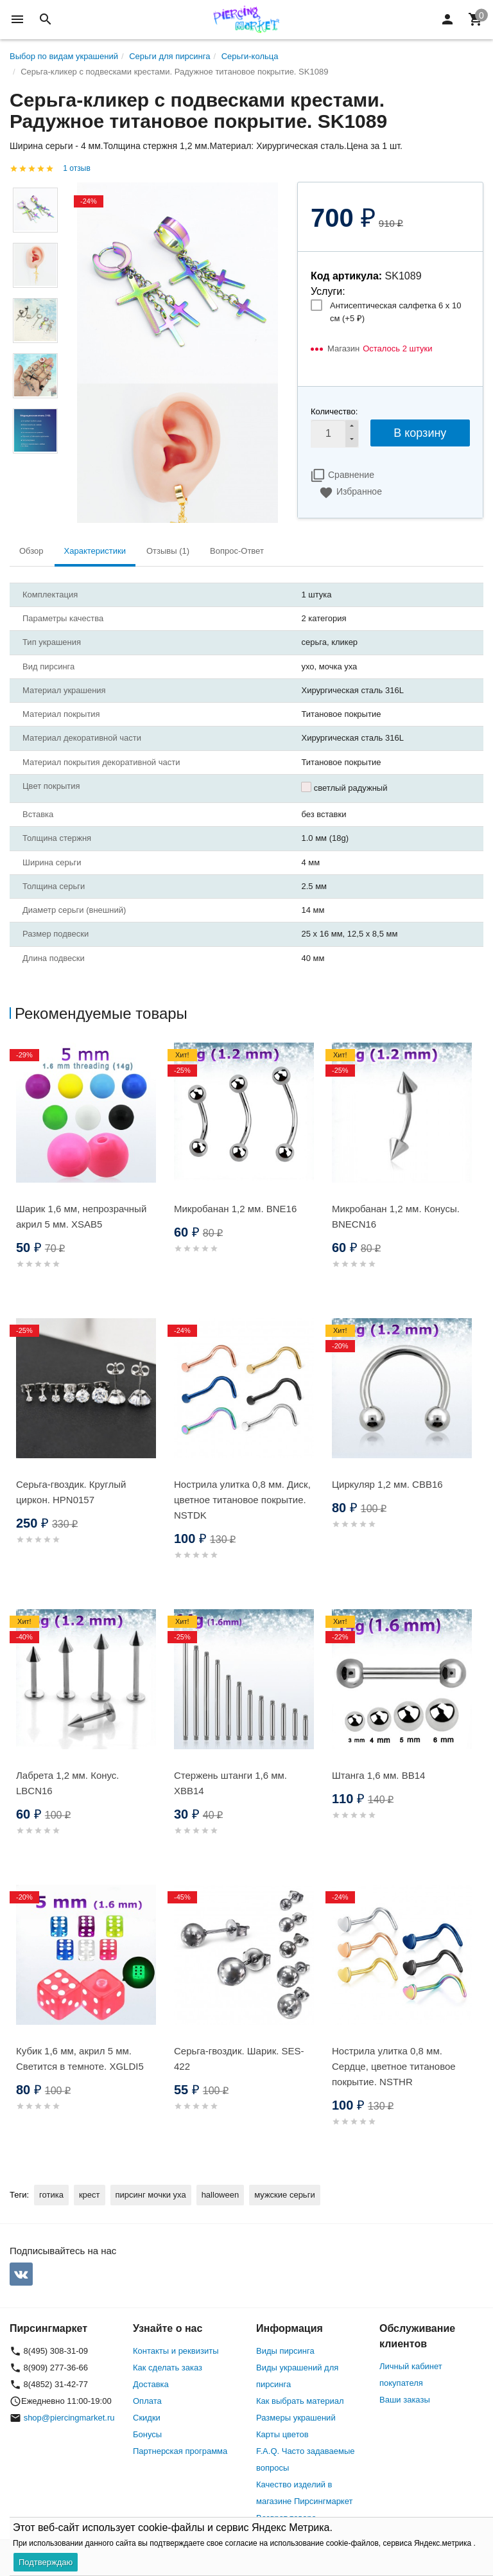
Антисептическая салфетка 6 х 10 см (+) (395, 312)
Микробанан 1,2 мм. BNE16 (235, 1208)
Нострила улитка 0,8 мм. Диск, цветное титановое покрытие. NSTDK (242, 1500)
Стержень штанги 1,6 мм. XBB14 (230, 1783)
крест (89, 2195)
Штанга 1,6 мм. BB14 (378, 1775)
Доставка (151, 2384)
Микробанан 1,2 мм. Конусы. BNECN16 (396, 1216)
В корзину (420, 433)
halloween (220, 2195)
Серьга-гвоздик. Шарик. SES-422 (239, 2058)
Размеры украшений (296, 2417)
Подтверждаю (46, 2562)
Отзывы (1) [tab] (167, 551)
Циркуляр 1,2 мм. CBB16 (387, 1484)
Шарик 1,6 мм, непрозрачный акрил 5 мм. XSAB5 (81, 1216)
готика (51, 2195)
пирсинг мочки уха (151, 2195)
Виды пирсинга (285, 2351)
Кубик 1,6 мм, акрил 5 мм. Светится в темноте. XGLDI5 (80, 2058)
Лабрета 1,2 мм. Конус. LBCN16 (67, 1783)
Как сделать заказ (167, 2367)
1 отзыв (76, 168)
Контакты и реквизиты (175, 2351)
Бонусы (147, 2434)
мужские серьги (284, 2195)
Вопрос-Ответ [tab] (237, 551)
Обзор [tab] (31, 551)
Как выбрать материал (300, 2401)
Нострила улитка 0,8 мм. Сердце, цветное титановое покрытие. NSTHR (394, 2066)
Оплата (147, 2401)
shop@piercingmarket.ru (69, 2417)
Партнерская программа (180, 2451)
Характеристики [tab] (95, 551)
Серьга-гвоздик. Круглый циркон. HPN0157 (71, 1492)
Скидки (146, 2417)
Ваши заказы (404, 2399)
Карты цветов (282, 2434)
